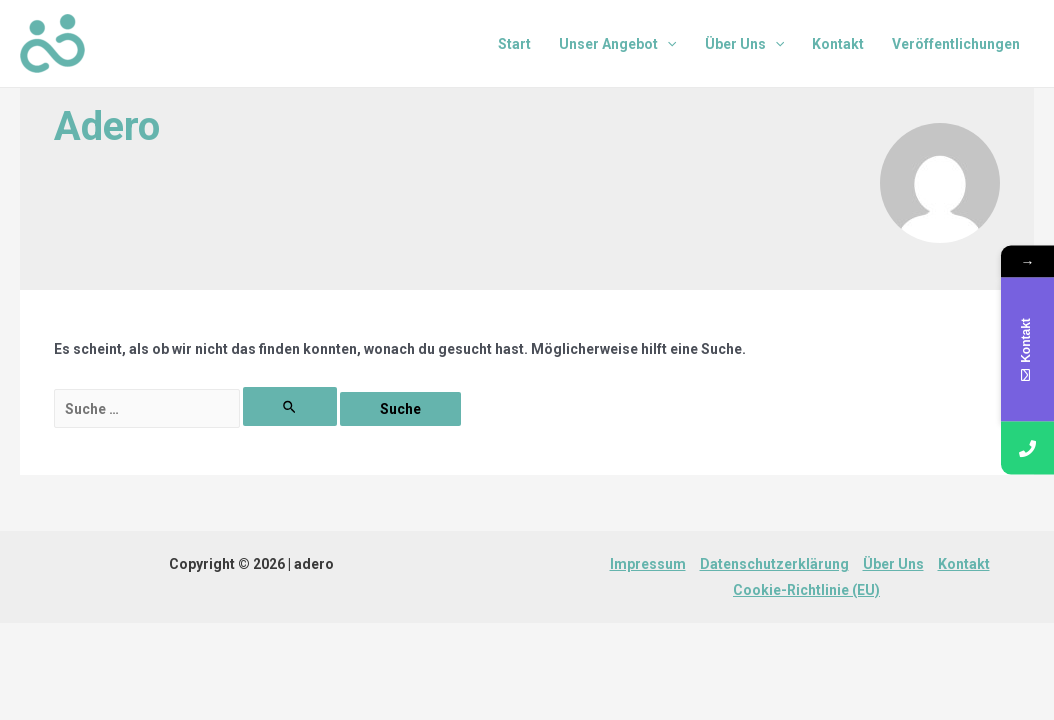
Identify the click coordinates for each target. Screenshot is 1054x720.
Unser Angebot (617, 44)
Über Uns (744, 44)
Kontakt (838, 44)
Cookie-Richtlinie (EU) (806, 590)
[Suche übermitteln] (290, 406)
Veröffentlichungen (956, 44)
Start (514, 44)
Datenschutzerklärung (774, 564)
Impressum (648, 564)
